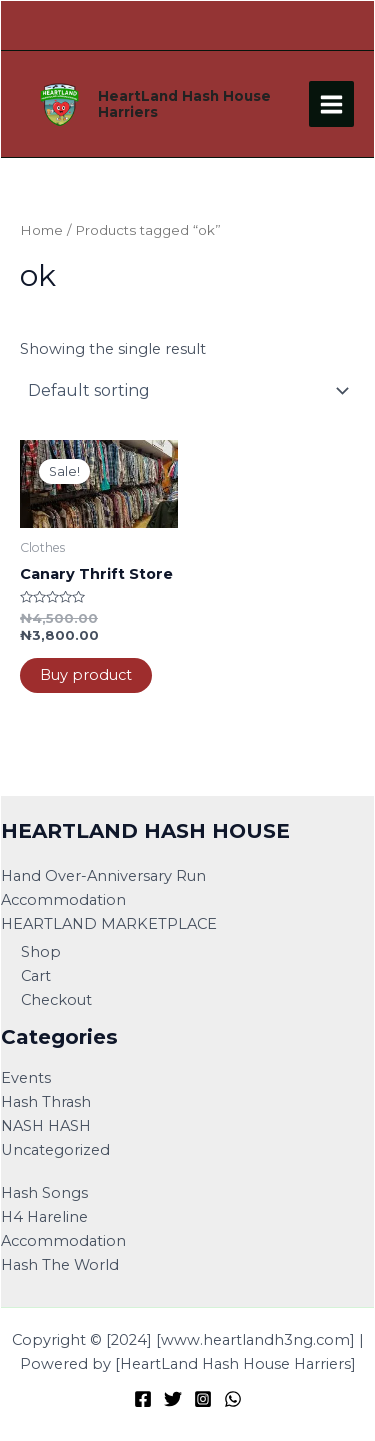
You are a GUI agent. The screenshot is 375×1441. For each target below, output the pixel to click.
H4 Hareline (44, 1217)
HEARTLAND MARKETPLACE (109, 924)
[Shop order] (187, 391)
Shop (41, 952)
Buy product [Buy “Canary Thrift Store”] (86, 675)
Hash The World (60, 1265)
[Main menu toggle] (331, 103)
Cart (36, 976)
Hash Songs (44, 1193)
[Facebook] (143, 1399)
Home (41, 230)
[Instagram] (203, 1399)
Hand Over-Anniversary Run (103, 876)
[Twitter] (173, 1399)
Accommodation (63, 900)
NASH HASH (46, 1126)
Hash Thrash (46, 1102)
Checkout (56, 1000)
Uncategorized (55, 1150)
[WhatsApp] (233, 1399)
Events (26, 1078)
